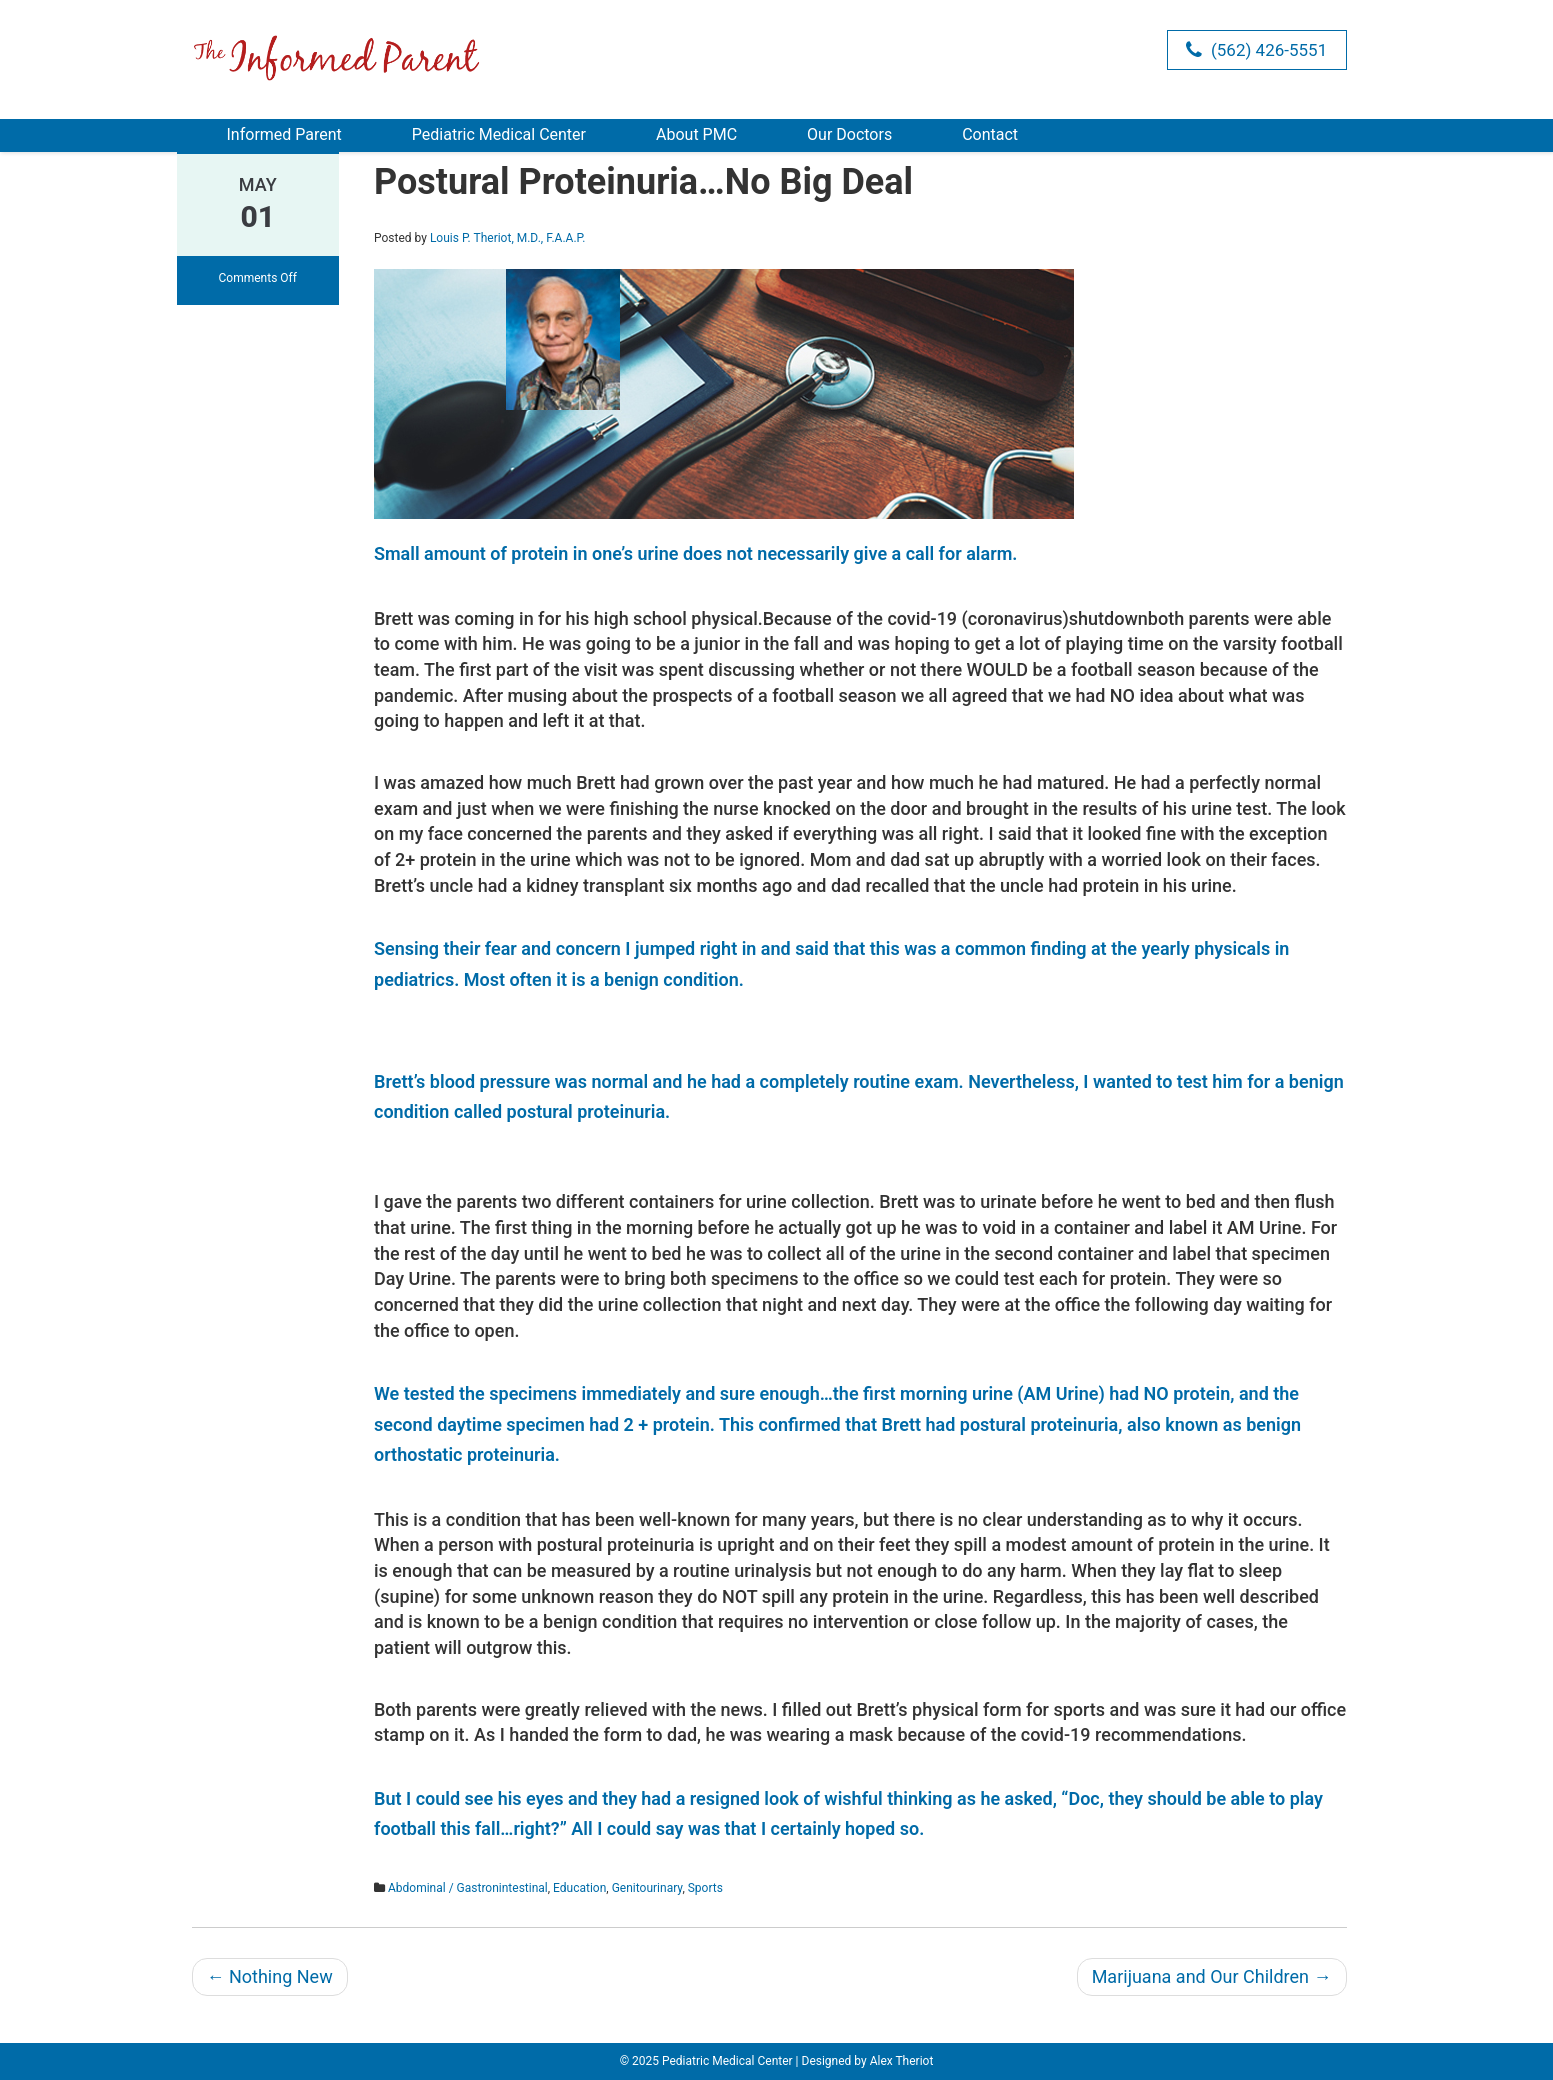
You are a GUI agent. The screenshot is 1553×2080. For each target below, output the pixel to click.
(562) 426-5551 (1256, 50)
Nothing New (270, 1976)
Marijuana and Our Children (1212, 1976)
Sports (705, 1888)
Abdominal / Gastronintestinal (468, 1888)
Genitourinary (647, 1888)
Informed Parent (284, 134)
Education (579, 1888)
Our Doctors (849, 134)
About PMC (696, 134)
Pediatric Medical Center (499, 134)
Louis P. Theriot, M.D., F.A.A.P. (507, 238)
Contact (990, 134)
